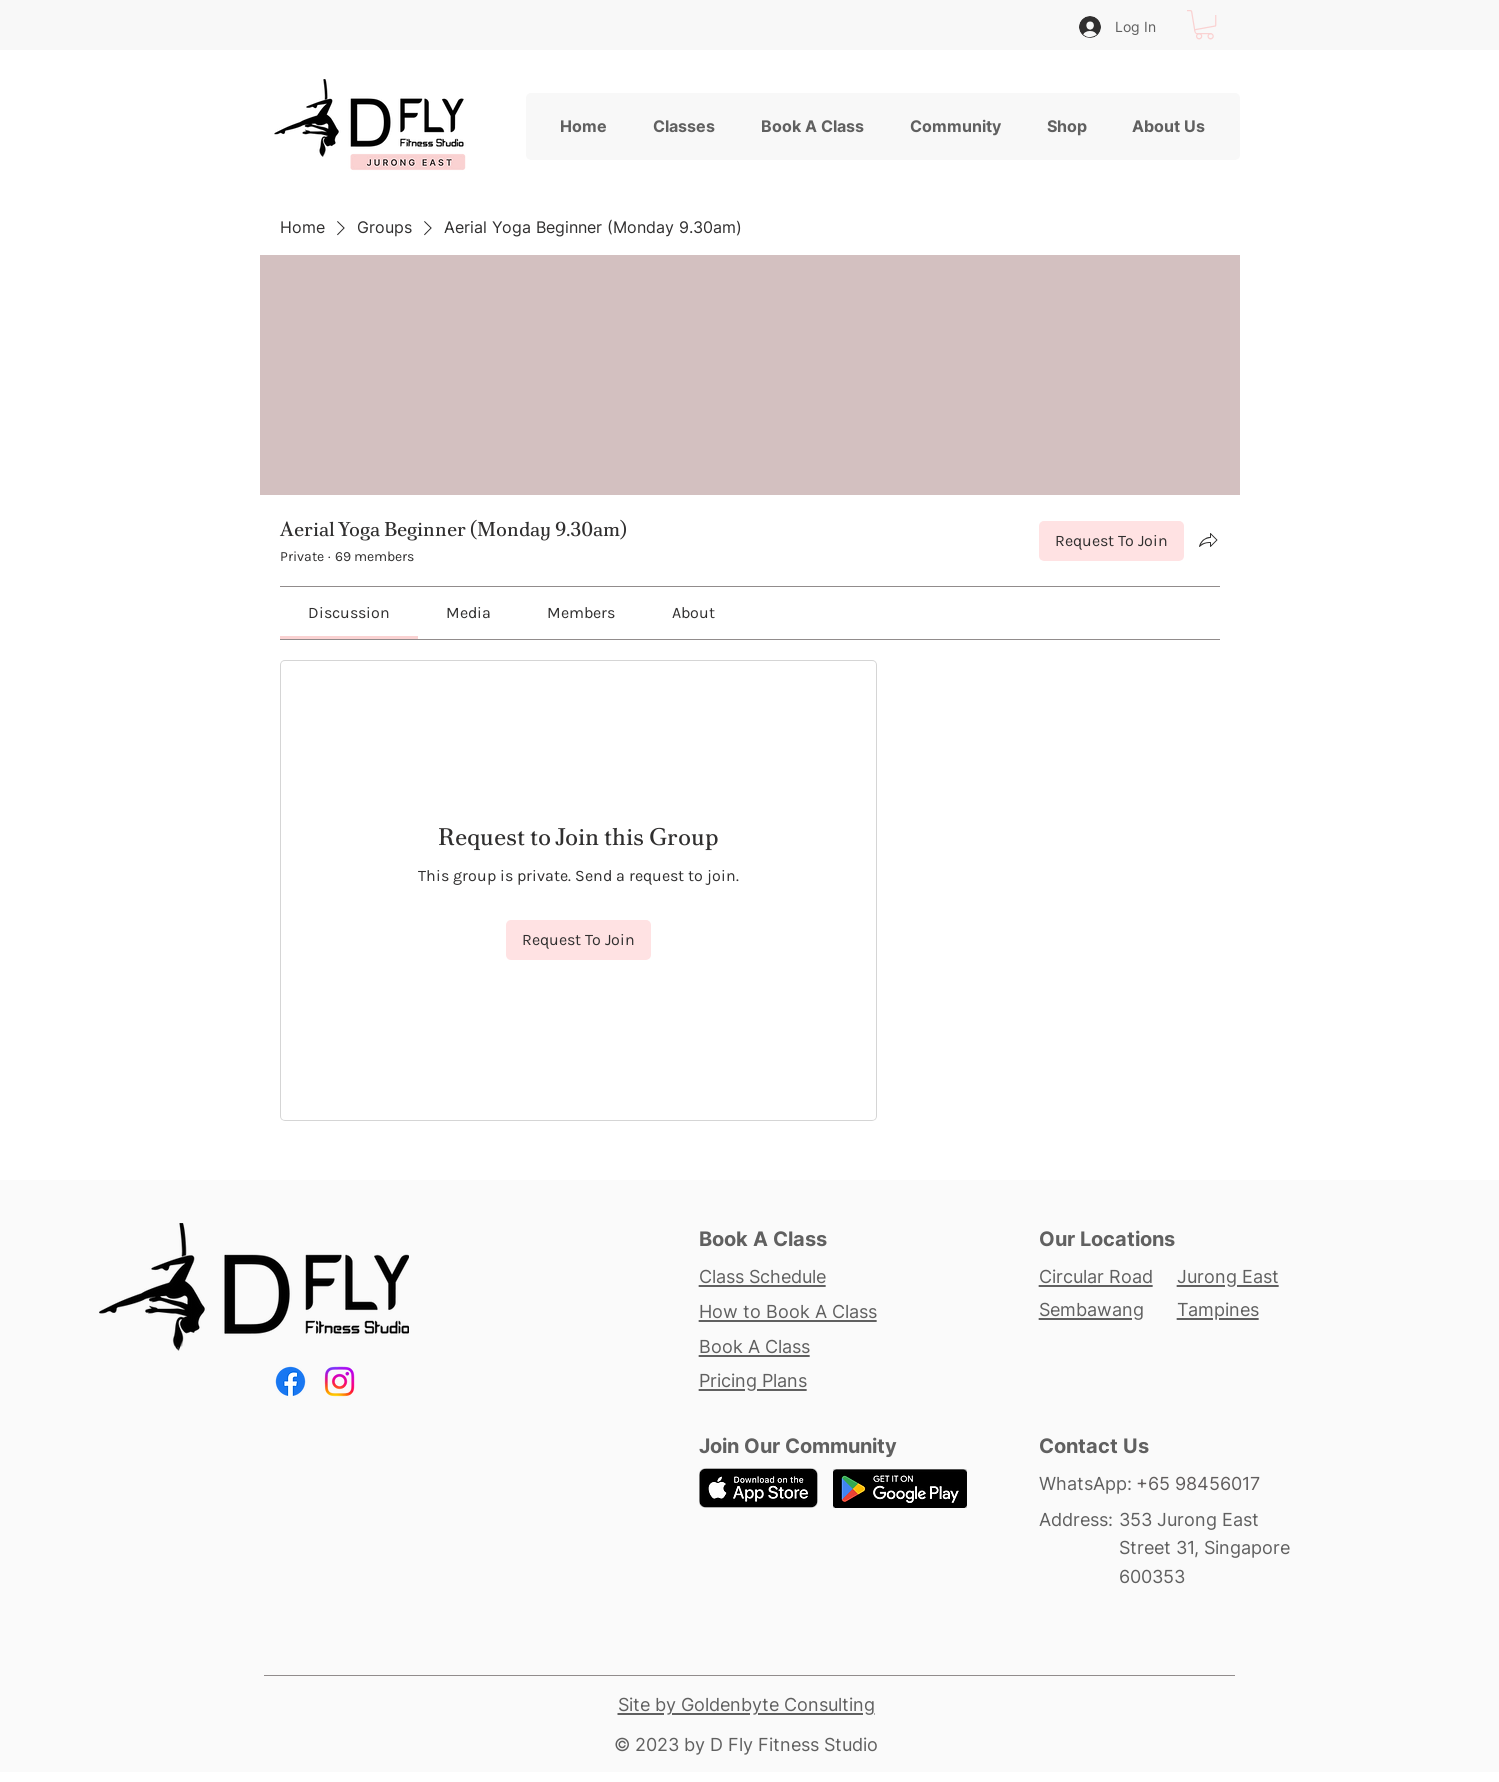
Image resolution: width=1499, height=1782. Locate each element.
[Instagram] (339, 1381)
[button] (1204, 24)
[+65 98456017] (1215, 1483)
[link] (349, 612)
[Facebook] (290, 1381)
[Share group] (1208, 540)
